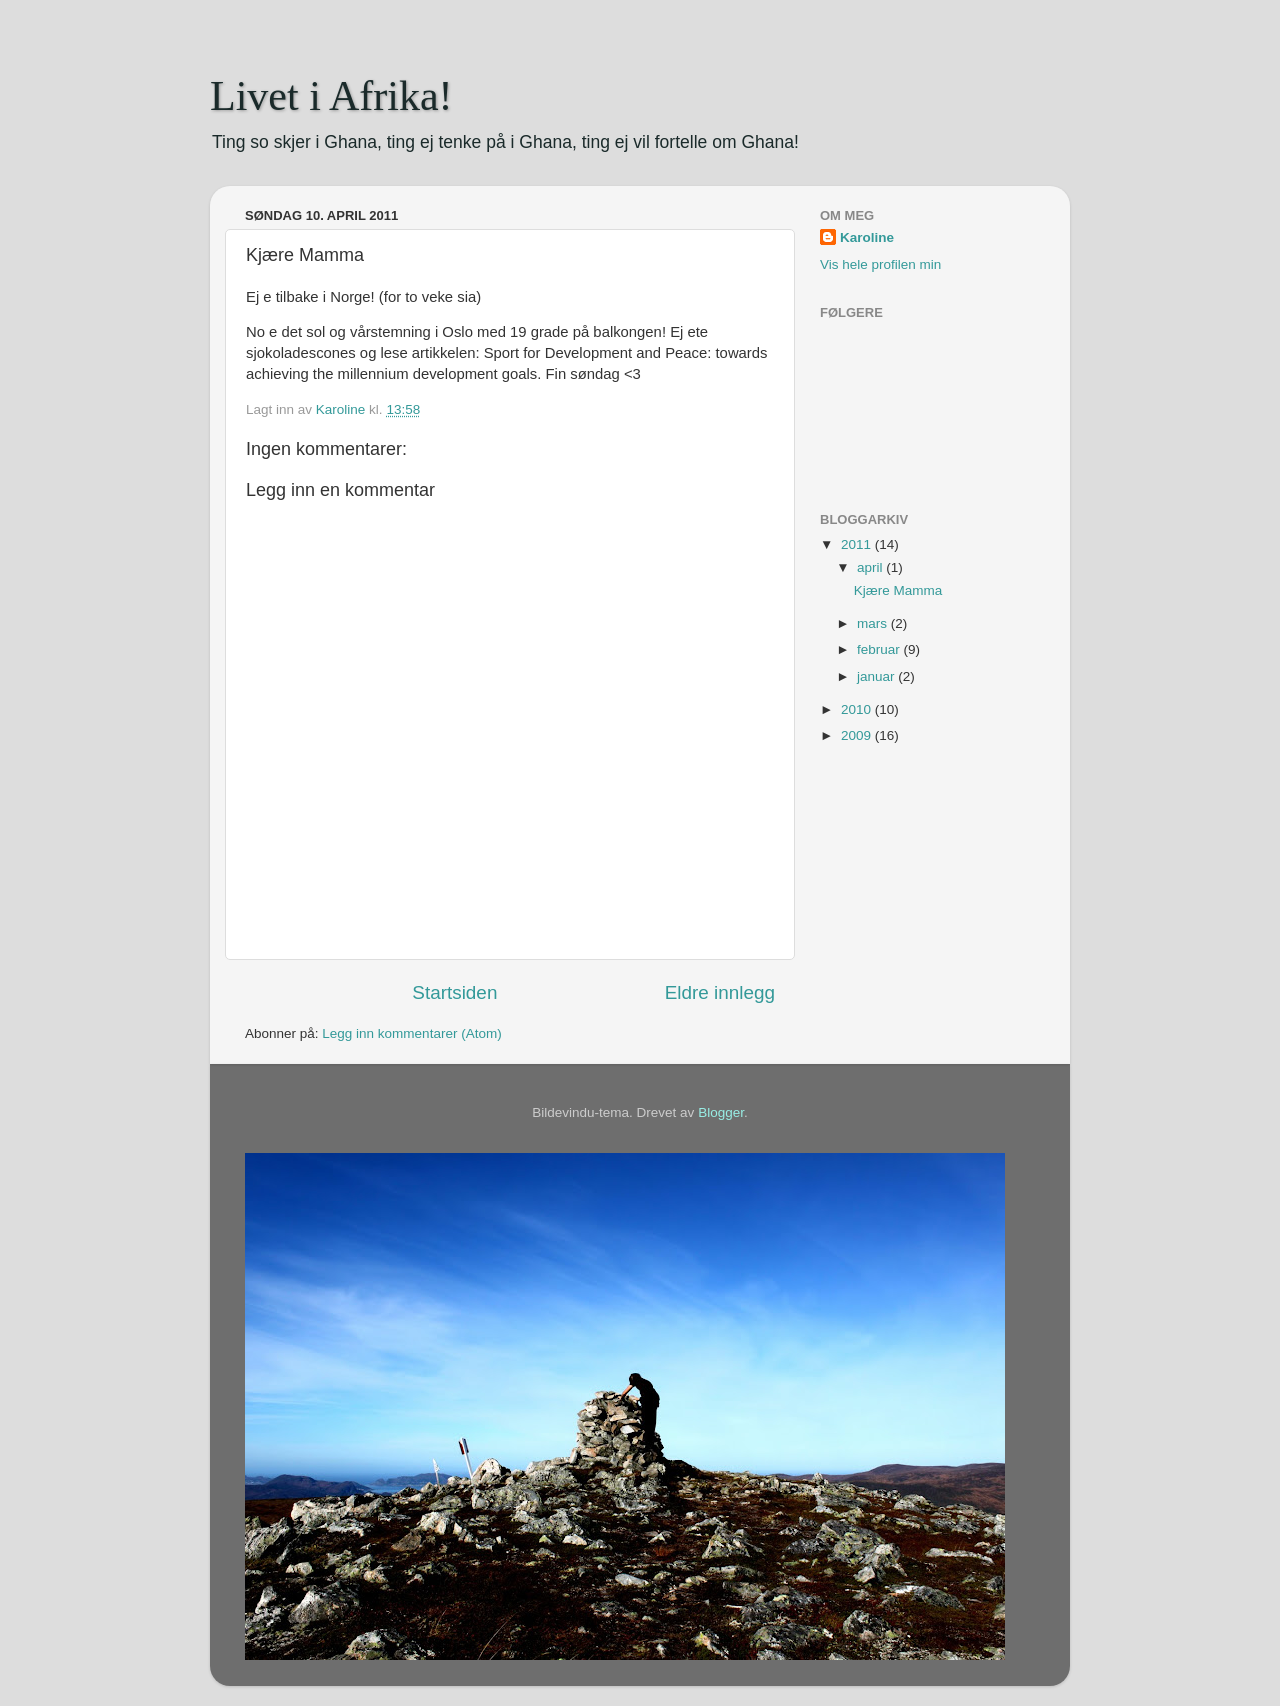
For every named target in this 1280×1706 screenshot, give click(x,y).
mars (874, 623)
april (871, 567)
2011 (858, 544)
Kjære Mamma (898, 590)
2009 (858, 735)
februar (880, 649)
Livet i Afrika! (331, 96)
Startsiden (454, 992)
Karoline (867, 237)
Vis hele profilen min (880, 264)
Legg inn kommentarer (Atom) (411, 1033)
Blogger (721, 1112)
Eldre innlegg (720, 992)
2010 (858, 709)
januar (877, 676)
